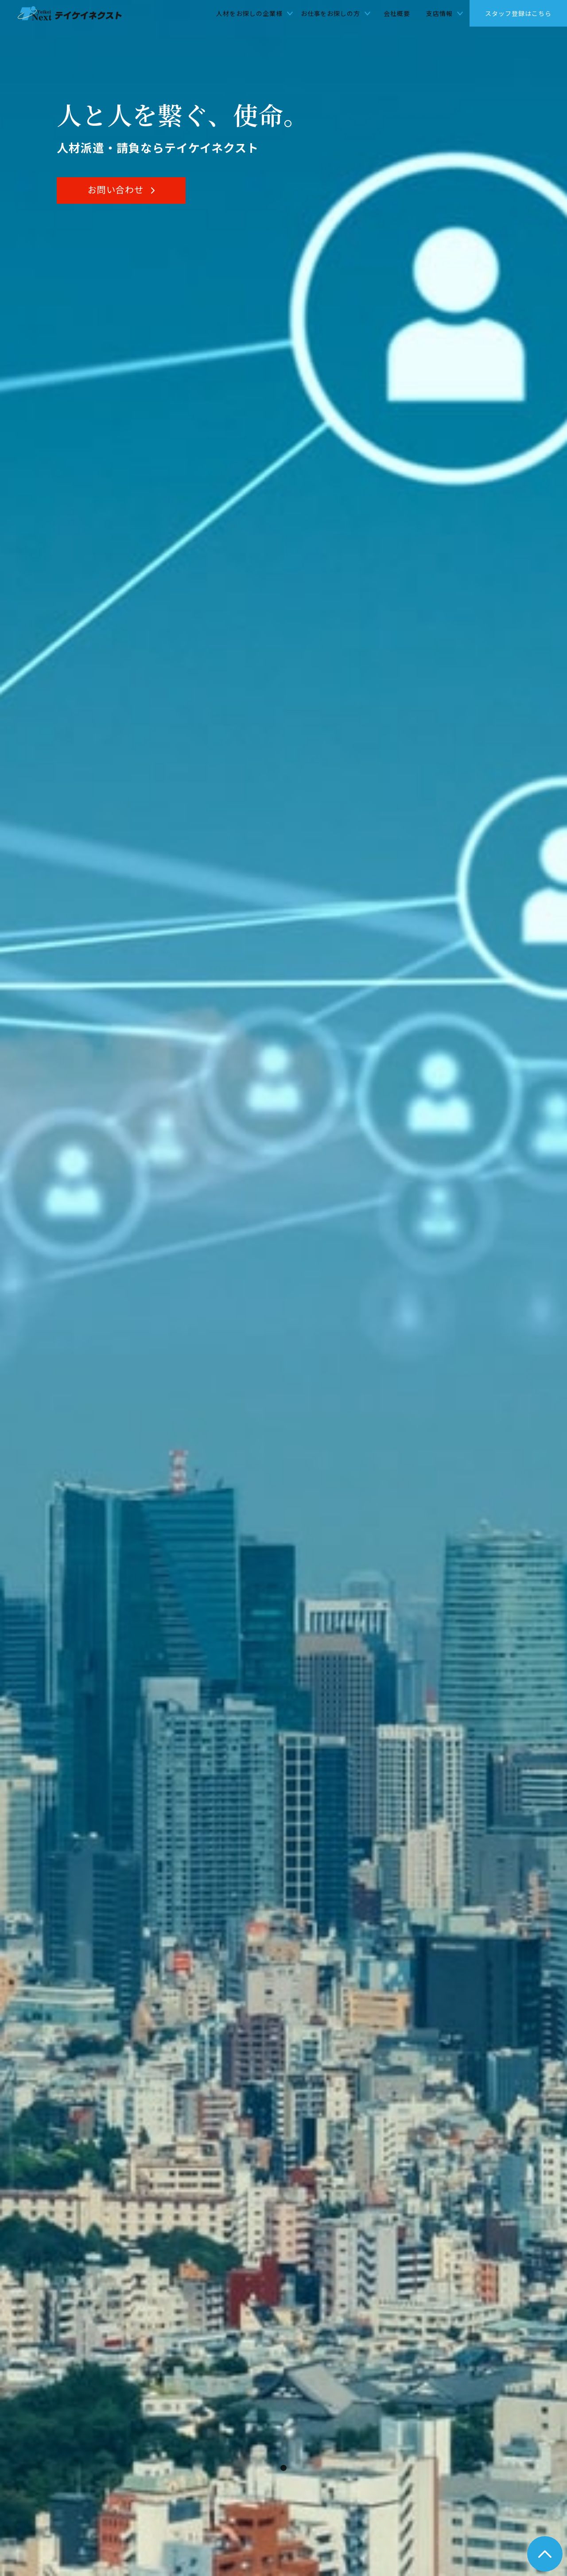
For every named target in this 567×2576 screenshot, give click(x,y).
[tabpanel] (283, 1288)
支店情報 (439, 13)
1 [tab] (285, 2470)
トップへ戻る (545, 2554)
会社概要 (397, 13)
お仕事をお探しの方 (331, 13)
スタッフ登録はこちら (518, 13)
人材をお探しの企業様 (249, 13)
